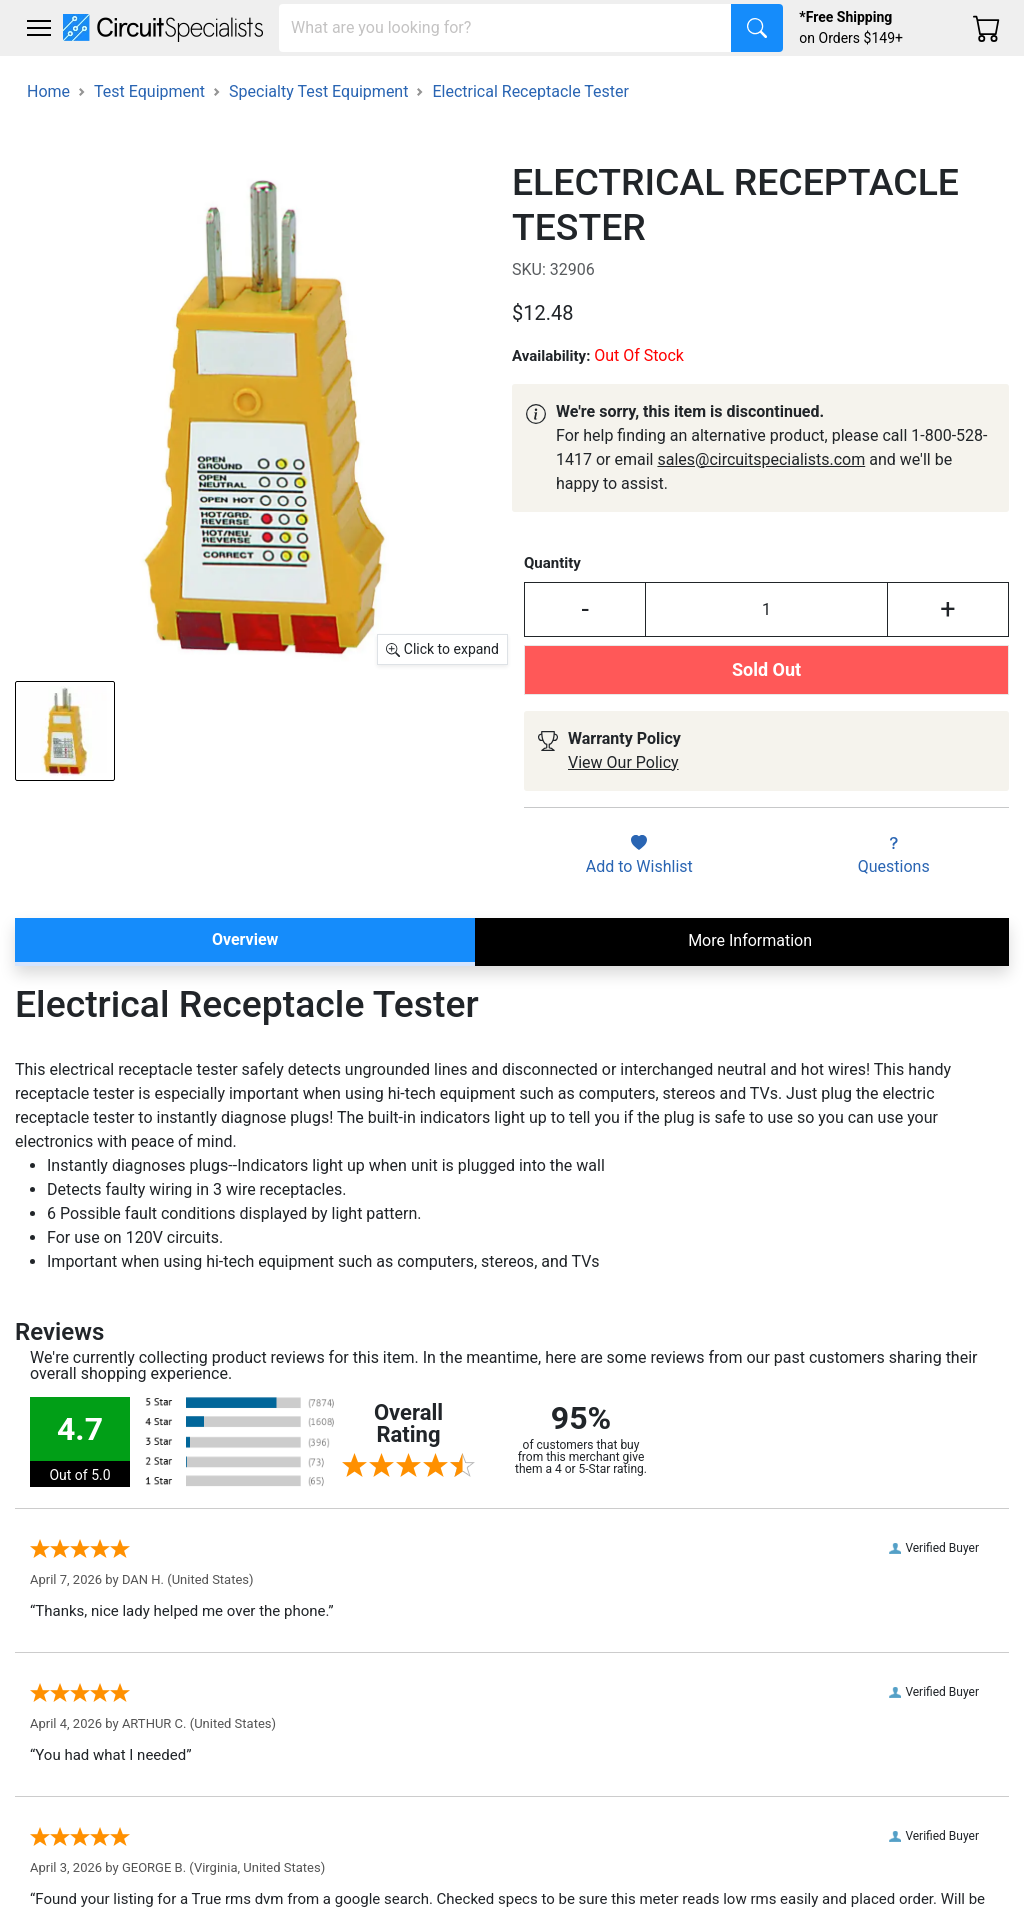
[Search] (505, 28)
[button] (39, 28)
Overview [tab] (245, 939)
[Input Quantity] (766, 609)
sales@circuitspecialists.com (761, 459)
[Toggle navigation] (39, 28)
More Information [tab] (750, 940)
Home (48, 91)
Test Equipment (149, 91)
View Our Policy (623, 762)
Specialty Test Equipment (318, 91)
